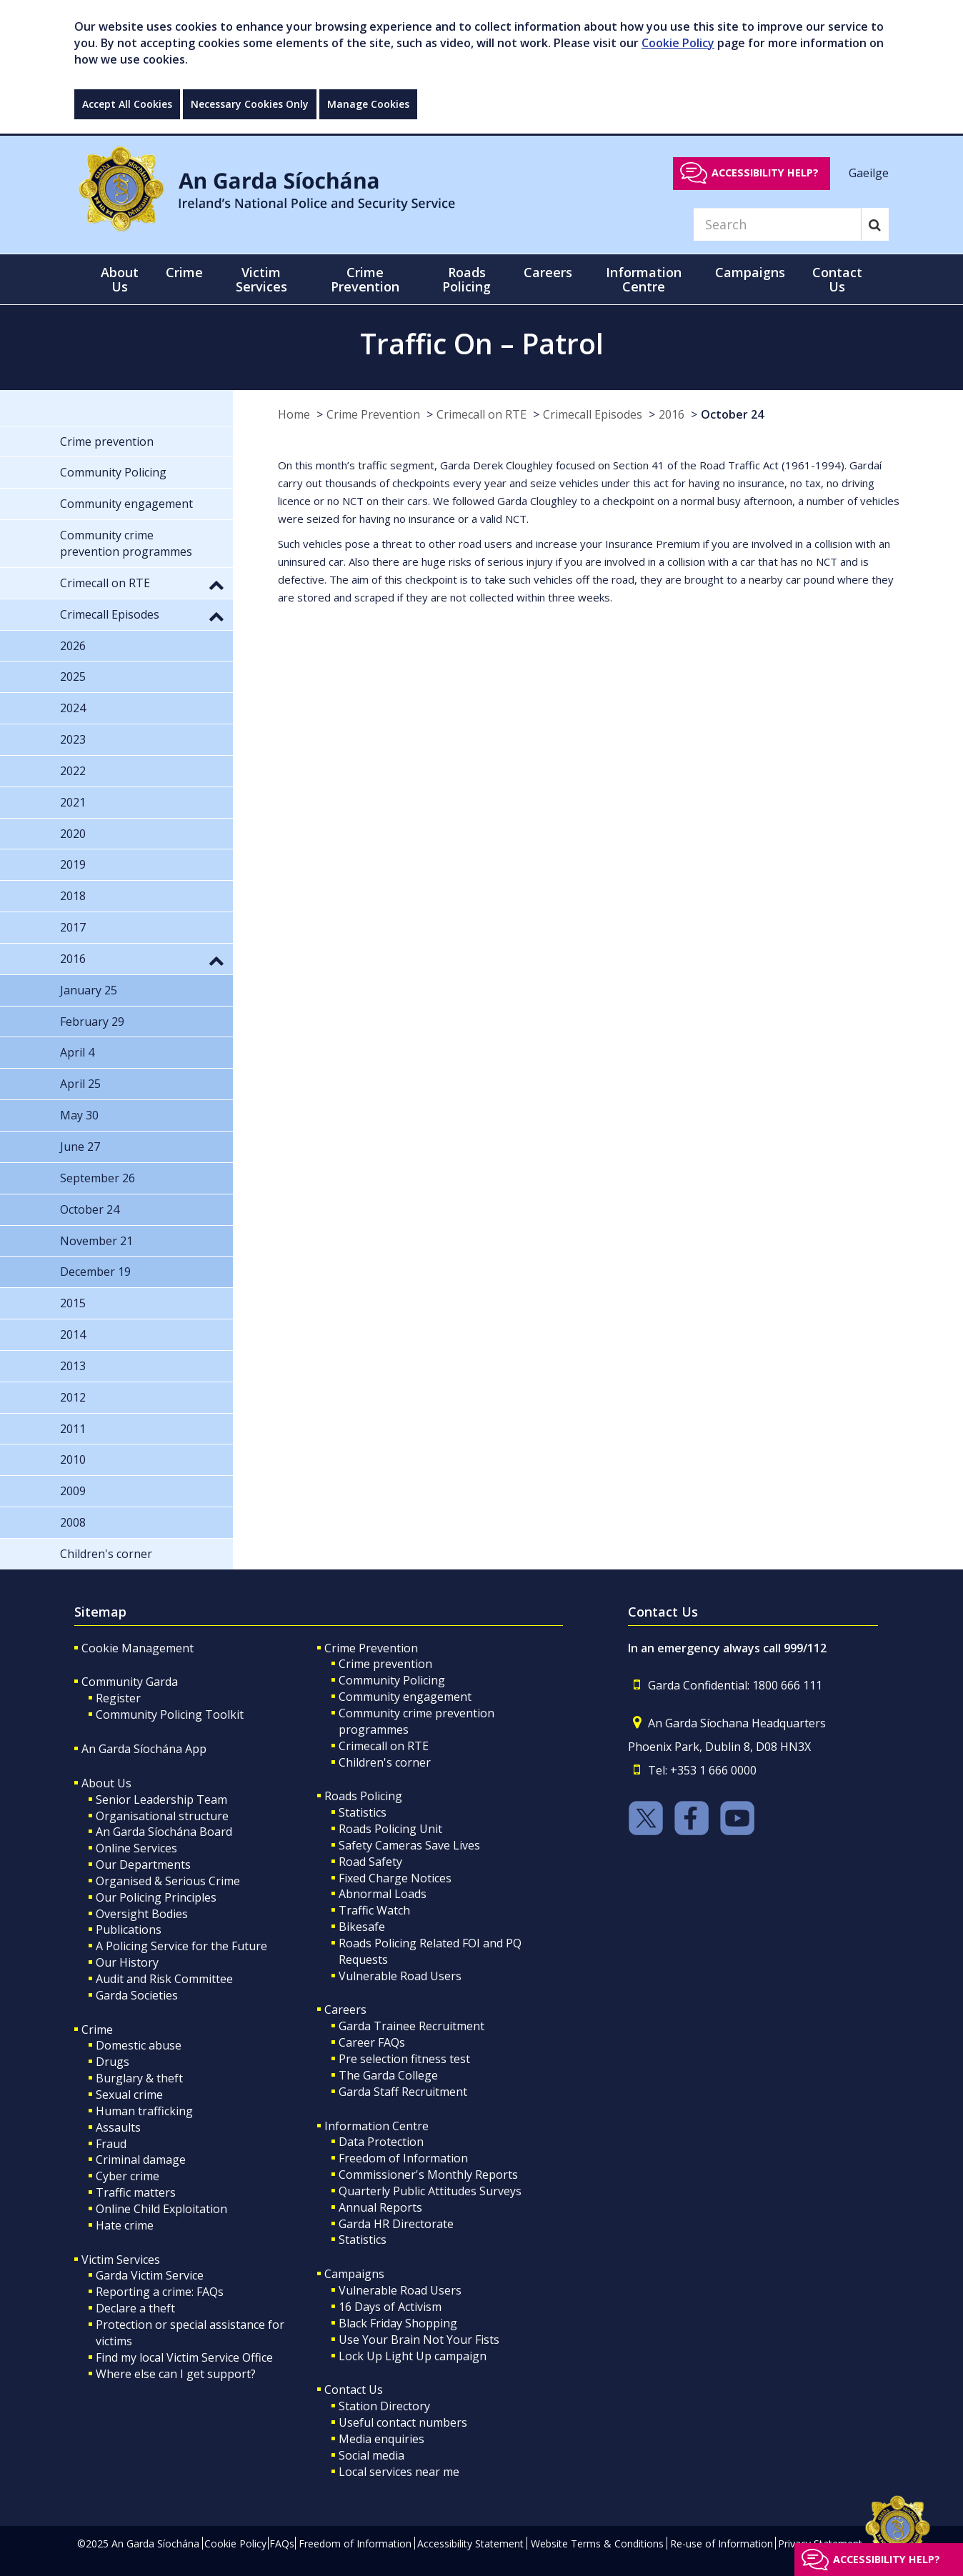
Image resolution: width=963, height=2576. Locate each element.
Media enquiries (381, 2439)
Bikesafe (362, 1927)
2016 (671, 414)
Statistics (362, 1812)
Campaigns (354, 2274)
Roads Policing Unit (390, 1829)
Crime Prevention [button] (365, 279)
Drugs (112, 2062)
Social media (371, 2455)
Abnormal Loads (382, 1894)
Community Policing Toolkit (170, 1714)
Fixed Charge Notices (395, 1878)
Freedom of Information (403, 2158)
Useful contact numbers (403, 2422)
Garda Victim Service (150, 2275)
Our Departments (143, 1864)
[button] (216, 584)
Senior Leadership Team (161, 1799)
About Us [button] (120, 279)
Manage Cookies (368, 104)
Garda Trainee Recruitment (411, 2026)
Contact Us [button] (837, 279)
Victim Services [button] (261, 279)
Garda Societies (137, 1995)
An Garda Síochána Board (164, 1831)
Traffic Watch (374, 1910)
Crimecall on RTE (481, 414)
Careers (345, 2009)
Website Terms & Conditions (597, 2543)
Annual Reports (380, 2207)
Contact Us (353, 2389)
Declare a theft (135, 2308)
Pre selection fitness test (404, 2059)
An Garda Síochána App (143, 1749)
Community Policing (392, 1680)
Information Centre (376, 2126)
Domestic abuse (138, 2045)
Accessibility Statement (470, 2543)
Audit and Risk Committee (164, 1979)
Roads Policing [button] (466, 279)
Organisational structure (162, 1816)
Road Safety (370, 1861)
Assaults (118, 2127)
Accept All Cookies (127, 104)
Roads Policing (363, 1796)
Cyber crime (127, 2176)
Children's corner (385, 1762)
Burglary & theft (139, 2078)
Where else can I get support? (176, 2374)
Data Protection (381, 2142)
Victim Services (120, 2259)
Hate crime (125, 2225)
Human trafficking (144, 2111)
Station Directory (384, 2406)
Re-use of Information (721, 2543)
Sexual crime (129, 2094)
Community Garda (129, 1681)
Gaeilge (869, 172)
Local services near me (399, 2472)
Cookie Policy (678, 43)
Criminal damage (141, 2159)
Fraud (111, 2144)
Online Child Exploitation (161, 2209)
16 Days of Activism (390, 2307)
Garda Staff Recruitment (403, 2092)
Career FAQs (372, 2042)
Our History (127, 1962)
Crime (97, 2029)
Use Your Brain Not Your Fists (419, 2339)
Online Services (136, 1848)
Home (294, 414)
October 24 (732, 414)
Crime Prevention (373, 414)
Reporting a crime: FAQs (160, 2292)
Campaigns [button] (750, 272)
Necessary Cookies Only (250, 104)
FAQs (281, 2543)
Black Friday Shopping (398, 2323)
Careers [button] (548, 272)
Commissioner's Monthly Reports (428, 2174)
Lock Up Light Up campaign (413, 2356)
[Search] (777, 224)
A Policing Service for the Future (181, 1946)
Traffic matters (136, 2192)
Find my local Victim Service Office (184, 2357)
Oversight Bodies (142, 1914)
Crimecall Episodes (592, 414)
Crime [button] (184, 272)
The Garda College (388, 2075)
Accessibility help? (765, 172)
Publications (128, 1929)
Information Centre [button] (644, 279)
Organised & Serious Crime (168, 1881)
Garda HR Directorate (396, 2224)
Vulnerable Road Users (400, 1976)
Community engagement (405, 1696)
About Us (106, 1783)
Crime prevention (385, 1664)
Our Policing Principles (156, 1897)
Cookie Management (137, 1648)
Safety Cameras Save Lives (409, 1845)
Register (118, 1698)
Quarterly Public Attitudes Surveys (430, 2191)
